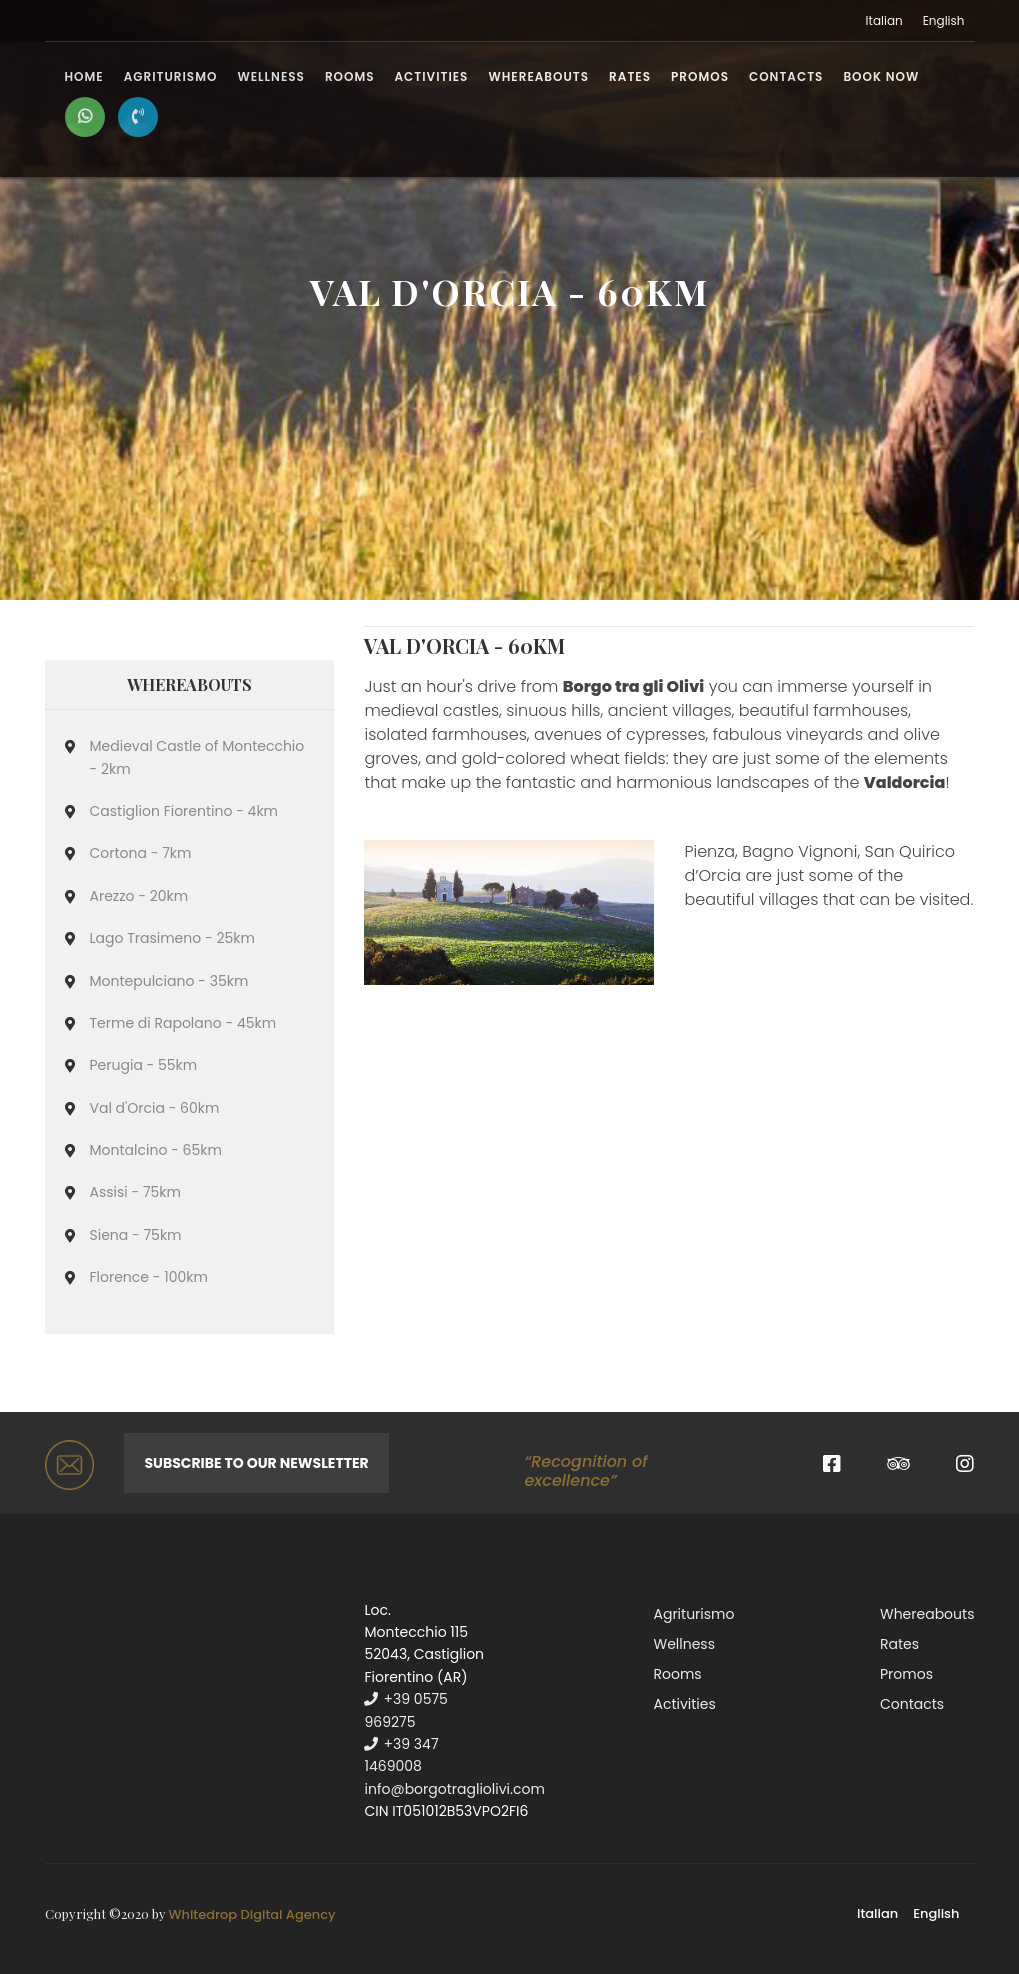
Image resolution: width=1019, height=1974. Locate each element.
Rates (630, 76)
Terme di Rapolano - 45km (183, 1023)
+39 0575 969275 (405, 1710)
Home (84, 76)
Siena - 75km (136, 1235)
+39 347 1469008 (401, 1755)
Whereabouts (538, 76)
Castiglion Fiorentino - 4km (184, 811)
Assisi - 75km (136, 1192)
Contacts (786, 76)
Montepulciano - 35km (169, 981)
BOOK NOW (881, 76)
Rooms (350, 76)
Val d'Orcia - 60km (155, 1108)
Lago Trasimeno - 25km (172, 938)
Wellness (271, 76)
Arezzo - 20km (139, 896)
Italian (884, 20)
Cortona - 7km (141, 853)
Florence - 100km (149, 1277)
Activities (432, 76)
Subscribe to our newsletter (256, 1463)
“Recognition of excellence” (585, 1471)
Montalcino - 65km (156, 1150)
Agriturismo (171, 76)
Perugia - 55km (144, 1065)
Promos (700, 76)
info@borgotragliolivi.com (454, 1789)
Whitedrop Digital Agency (252, 1914)
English (944, 20)
